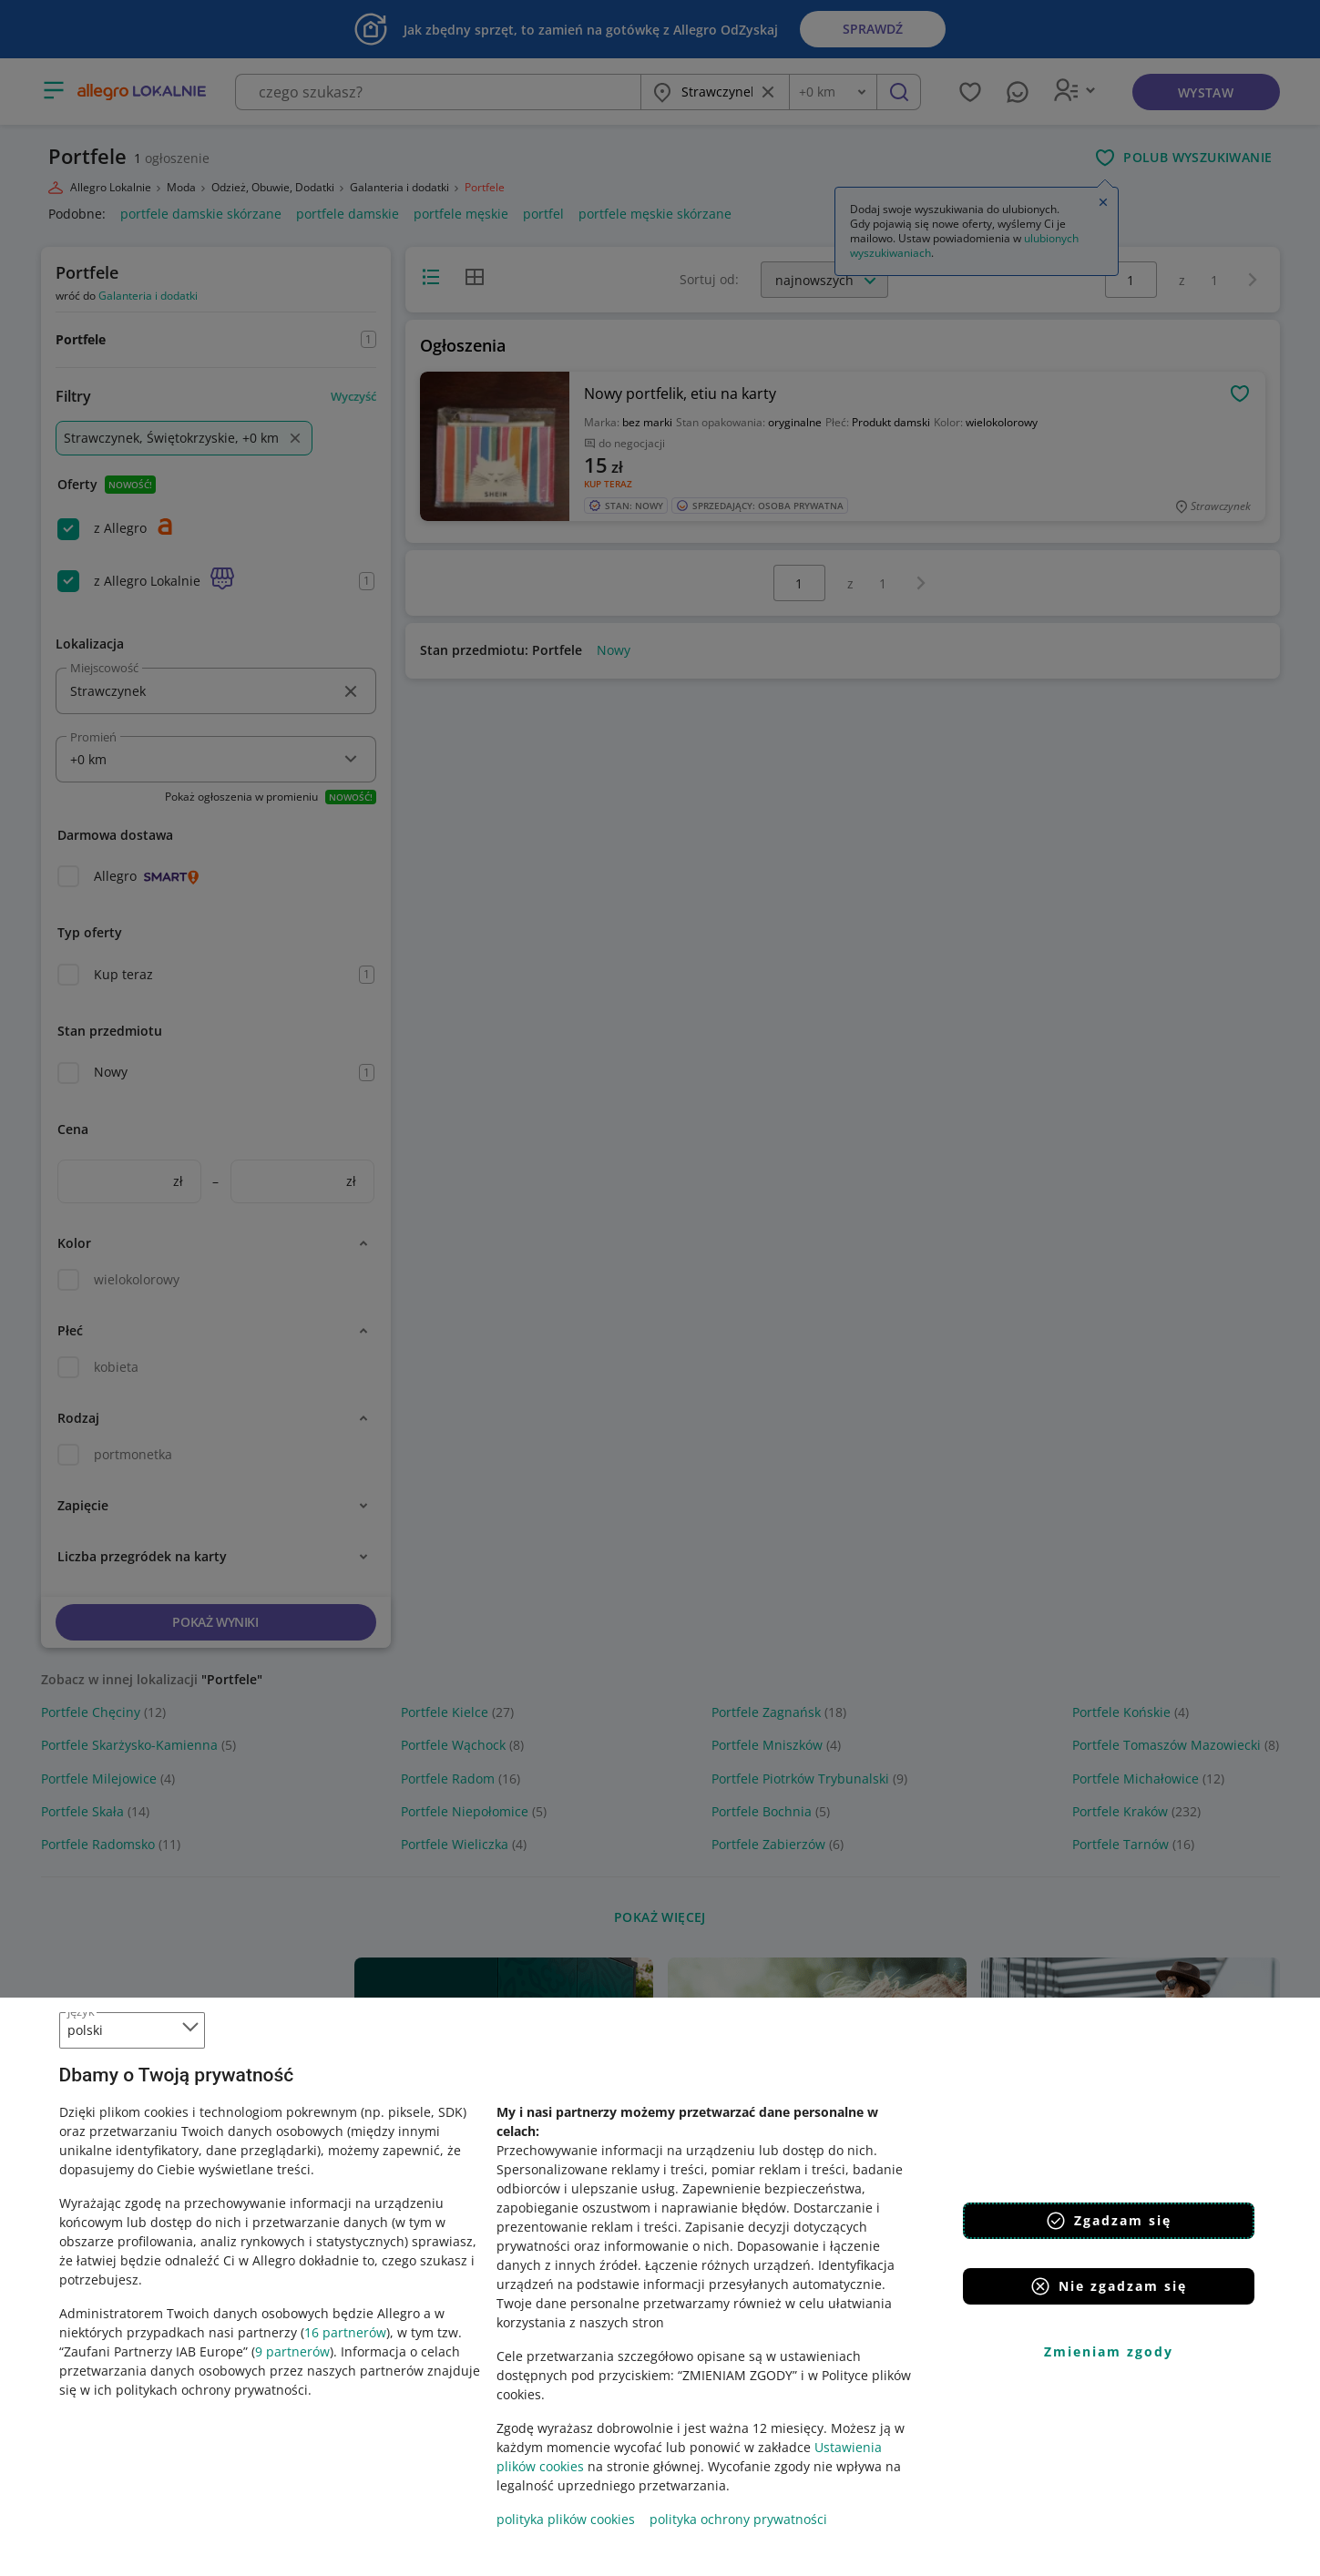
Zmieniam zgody (1108, 2351)
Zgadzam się (1108, 2221)
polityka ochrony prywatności (738, 2519)
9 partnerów (292, 2351)
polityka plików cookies (565, 2519)
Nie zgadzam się (1108, 2286)
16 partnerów (345, 2332)
